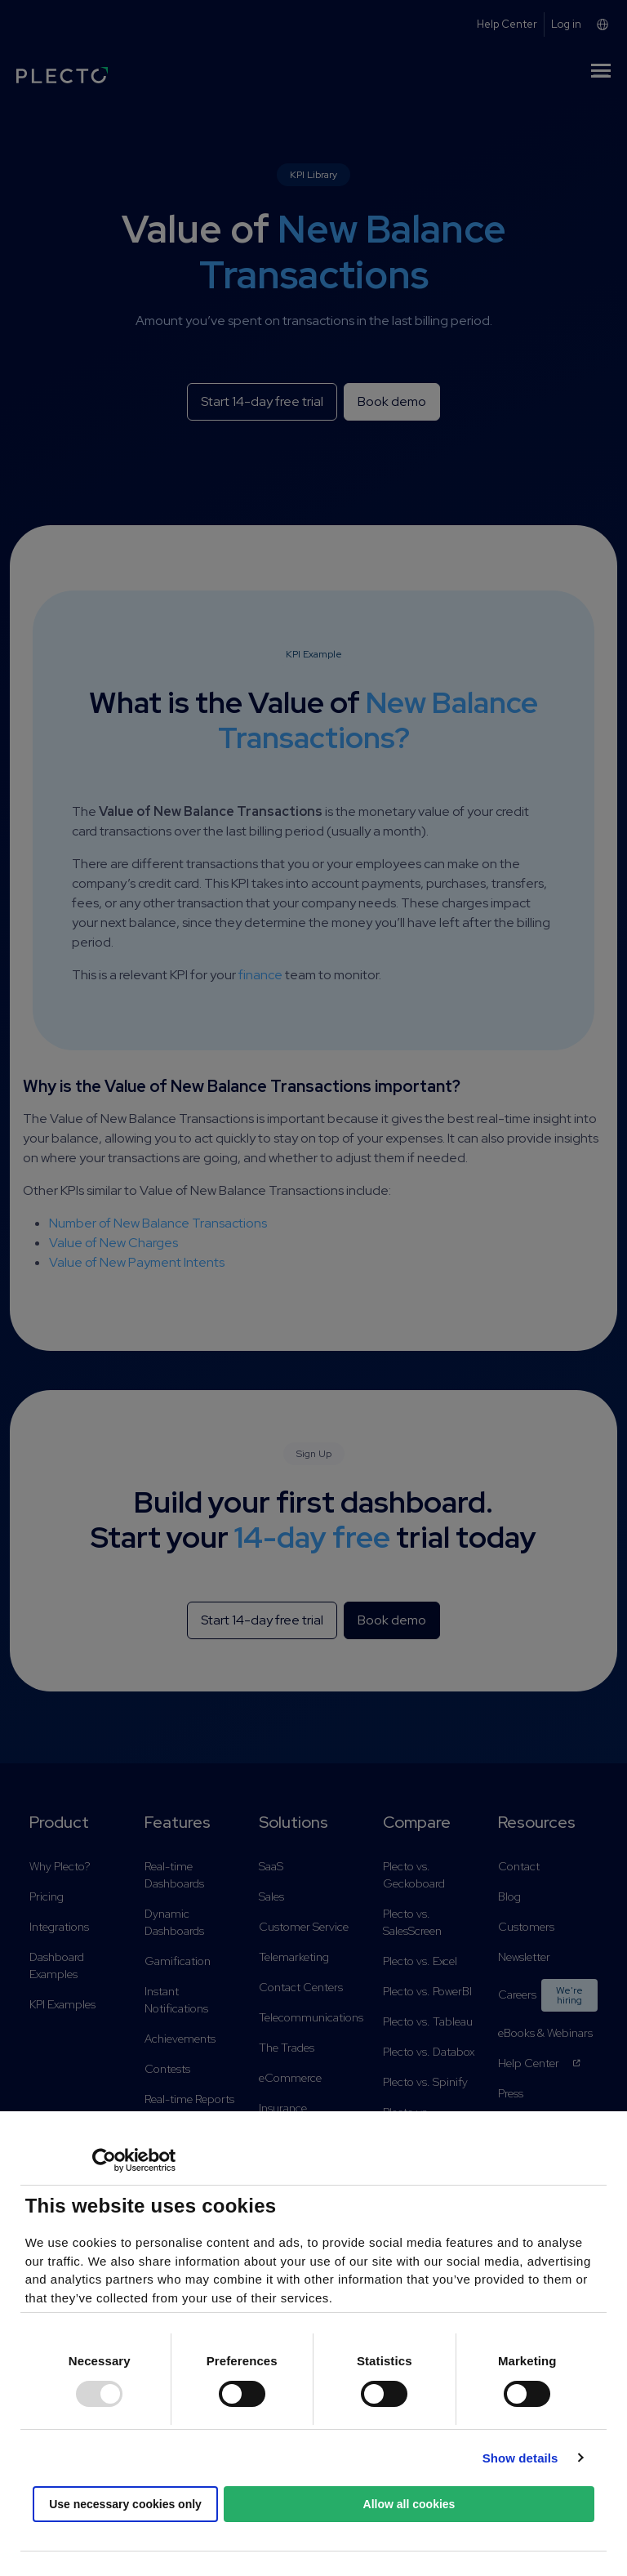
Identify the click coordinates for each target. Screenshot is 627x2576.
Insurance (283, 2108)
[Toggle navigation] (601, 73)
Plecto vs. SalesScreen (412, 1922)
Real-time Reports (189, 2099)
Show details (520, 2458)
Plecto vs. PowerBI (427, 1991)
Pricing (46, 1896)
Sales (271, 1896)
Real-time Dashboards (174, 1875)
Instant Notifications (176, 2000)
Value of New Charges (113, 1242)
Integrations (59, 1926)
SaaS (271, 1866)
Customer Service (304, 1926)
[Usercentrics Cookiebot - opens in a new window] (104, 2160)
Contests (167, 2068)
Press (510, 2093)
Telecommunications (311, 2017)
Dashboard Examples (56, 1965)
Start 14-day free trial (262, 401)
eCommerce (290, 2077)
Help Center (539, 2063)
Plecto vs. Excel (420, 1961)
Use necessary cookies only (125, 2504)
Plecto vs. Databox (428, 2051)
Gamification (178, 1961)
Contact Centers (301, 1987)
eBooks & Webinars (545, 2033)
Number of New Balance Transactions (158, 1223)
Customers (526, 1926)
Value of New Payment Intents (137, 1262)
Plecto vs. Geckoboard (414, 1875)
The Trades (286, 2047)
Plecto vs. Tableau (428, 2021)
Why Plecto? (60, 1866)
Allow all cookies (409, 2504)
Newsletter (524, 1957)
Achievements (180, 2038)
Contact (519, 1866)
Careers (548, 1995)
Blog (509, 1896)
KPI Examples (62, 2004)
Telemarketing (294, 1957)
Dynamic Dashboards (174, 1922)
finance (260, 974)
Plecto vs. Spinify (425, 2082)
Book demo (392, 401)
